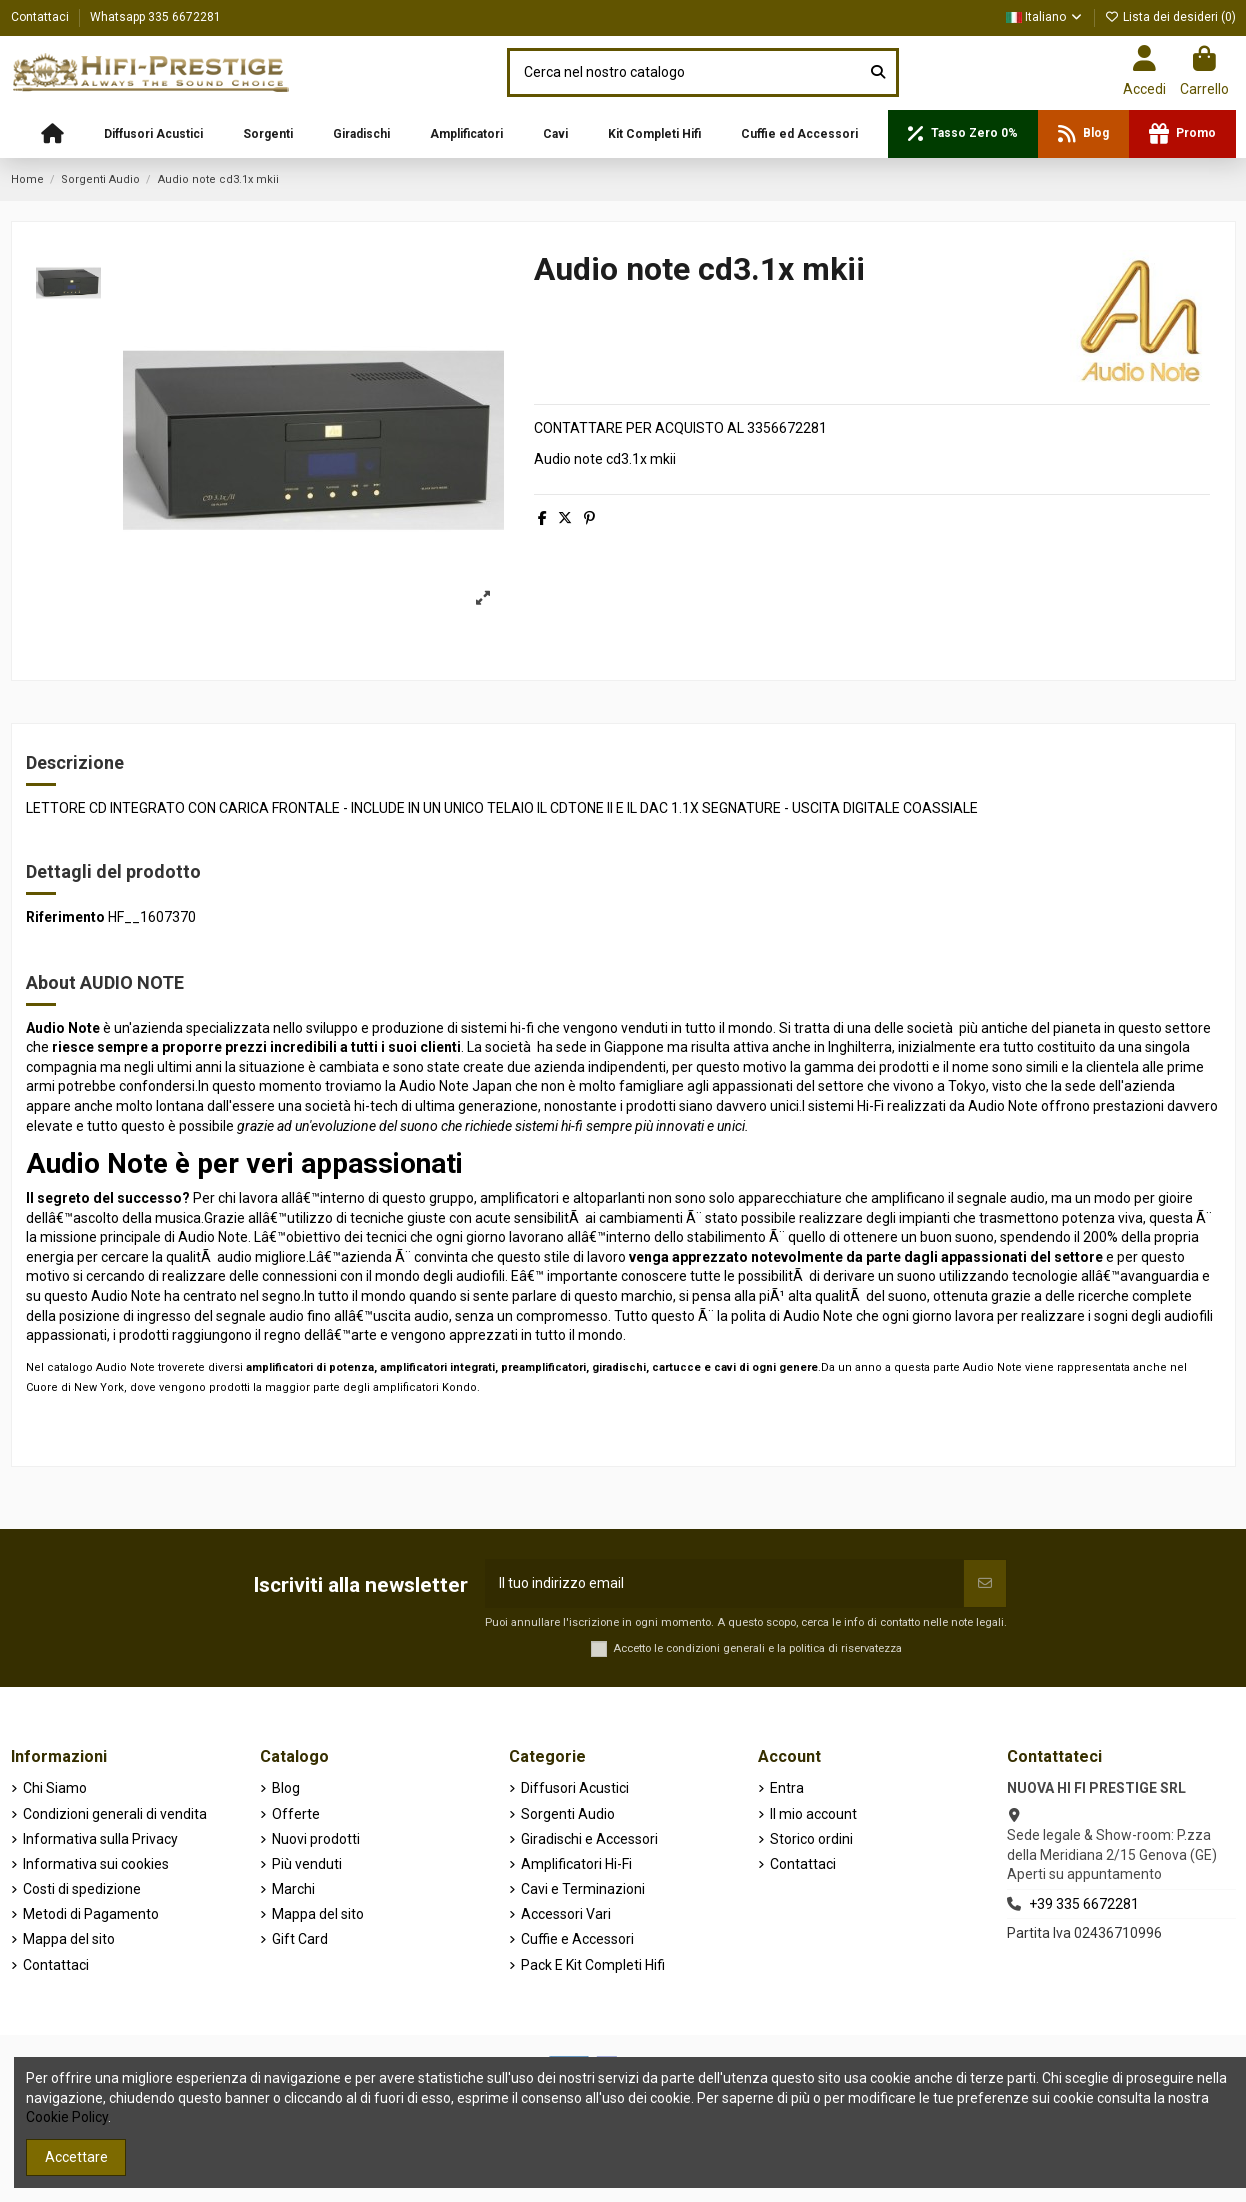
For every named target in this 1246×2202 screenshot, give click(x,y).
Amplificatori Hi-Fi (576, 1864)
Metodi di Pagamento (91, 1914)
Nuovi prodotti (316, 1839)
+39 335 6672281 (1084, 1904)
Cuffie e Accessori (577, 1939)
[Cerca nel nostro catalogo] (878, 72)
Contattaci (41, 17)
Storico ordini (811, 1839)
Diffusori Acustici (575, 1788)
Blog (286, 1788)
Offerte (296, 1814)
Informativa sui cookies (96, 1864)
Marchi (293, 1889)
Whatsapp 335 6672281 (155, 17)
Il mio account (813, 1814)
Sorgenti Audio (568, 1814)
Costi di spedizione (82, 1889)
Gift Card (300, 1939)
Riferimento (65, 917)
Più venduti (307, 1864)
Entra (787, 1788)
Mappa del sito (69, 1939)
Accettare (76, 2157)
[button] (153, 134)
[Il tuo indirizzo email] (724, 1583)
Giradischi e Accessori (589, 1839)
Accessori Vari (566, 1914)
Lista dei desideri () (1170, 17)
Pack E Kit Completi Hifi (593, 1965)
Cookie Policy (67, 2117)
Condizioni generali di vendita (115, 1814)
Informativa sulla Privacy (100, 1839)
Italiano (1045, 17)
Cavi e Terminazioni (583, 1889)
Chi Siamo (55, 1788)
